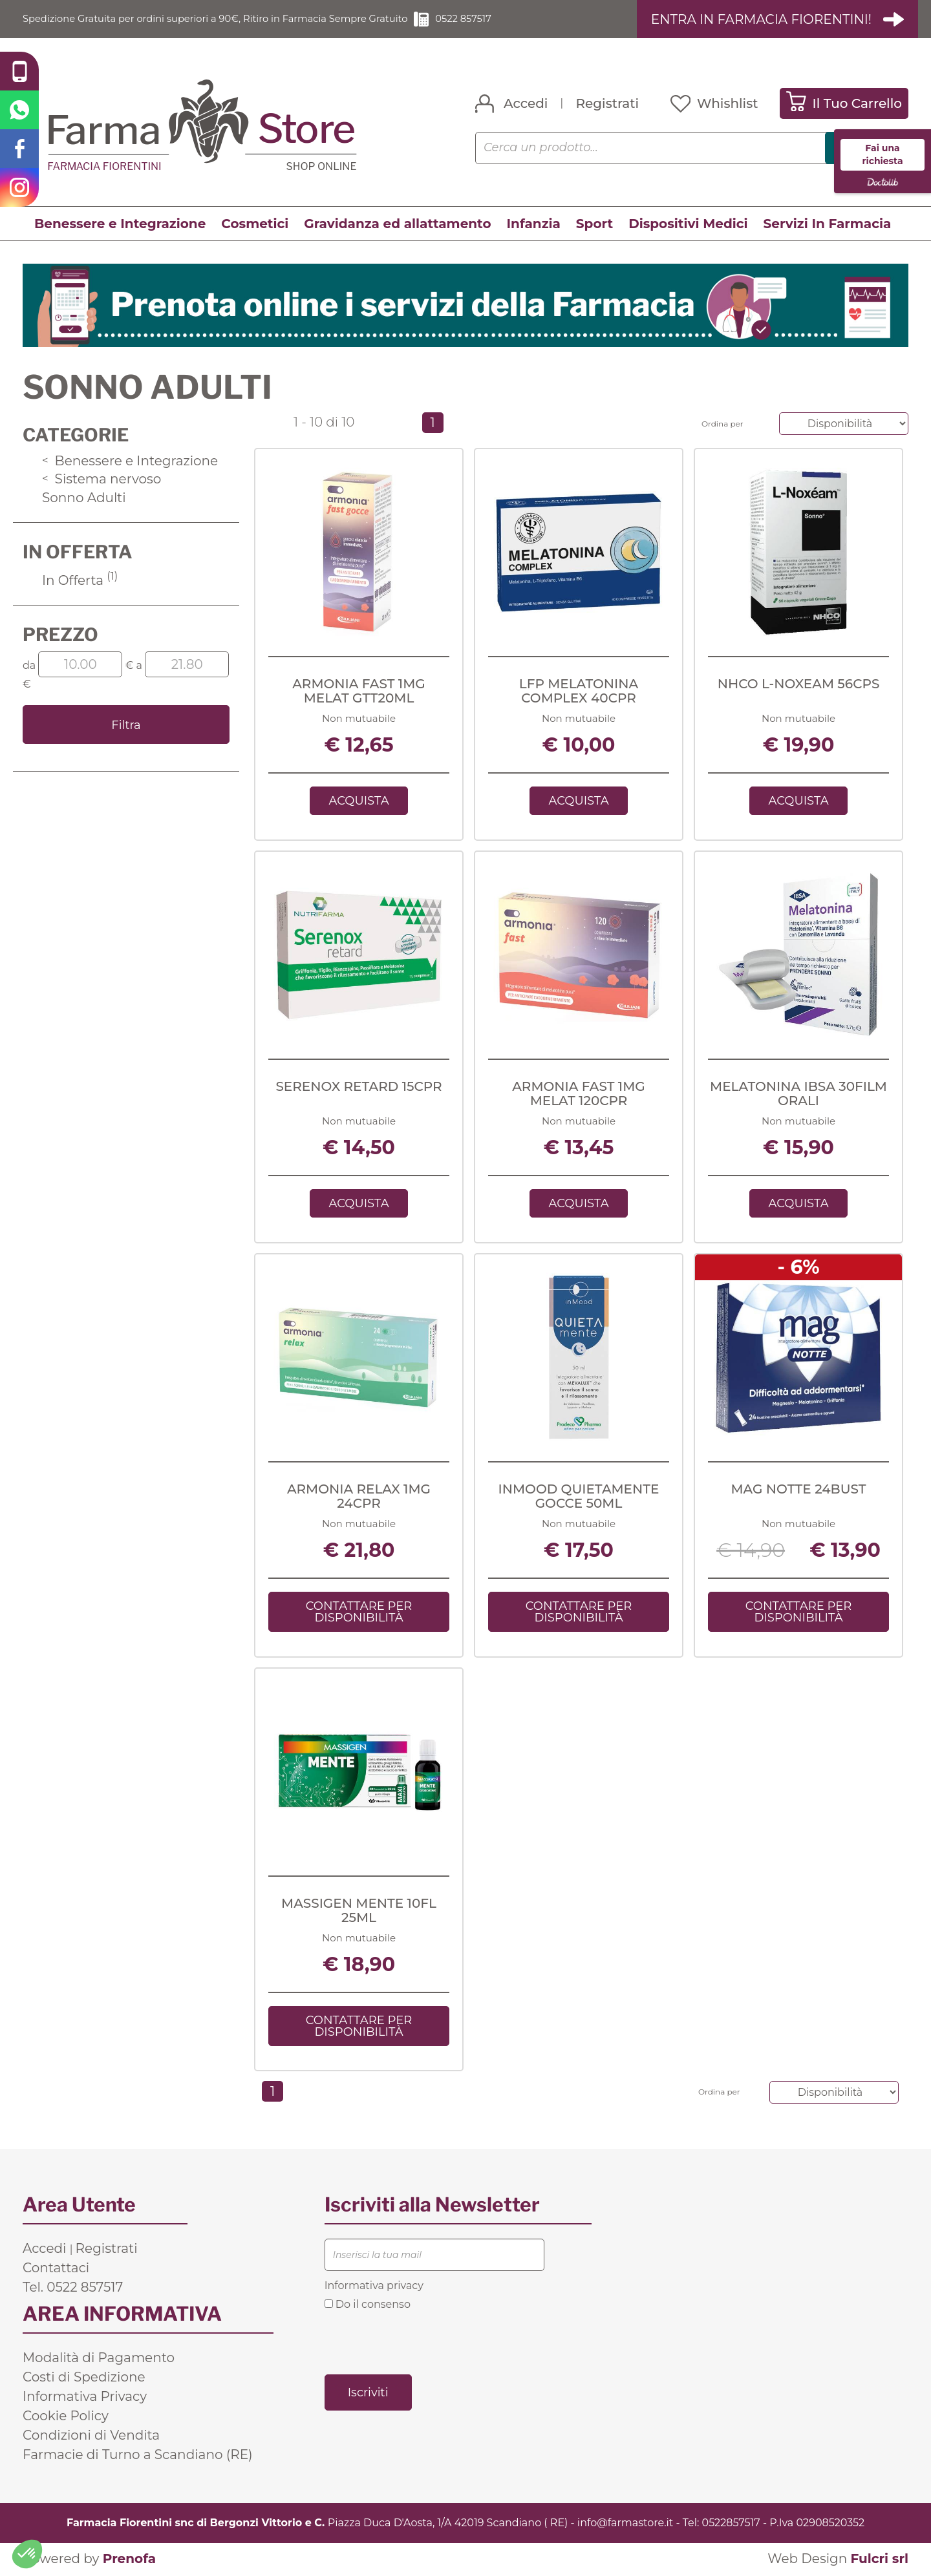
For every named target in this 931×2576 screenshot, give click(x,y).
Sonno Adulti (84, 497)
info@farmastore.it (625, 2524)
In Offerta (80, 580)
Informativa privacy (374, 2287)
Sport (594, 224)
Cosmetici (254, 224)
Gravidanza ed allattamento (397, 224)
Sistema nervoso (101, 479)
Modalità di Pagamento (99, 2359)
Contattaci (56, 2269)
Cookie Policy (66, 2417)
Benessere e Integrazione (120, 224)
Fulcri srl (879, 2560)
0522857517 (731, 2524)
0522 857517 (501, 19)
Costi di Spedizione (84, 2378)
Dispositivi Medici (687, 224)
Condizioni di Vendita (91, 2436)
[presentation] (423, 2342)
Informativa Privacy (85, 2397)
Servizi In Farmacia (828, 224)
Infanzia (534, 224)
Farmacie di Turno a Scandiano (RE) (138, 2456)
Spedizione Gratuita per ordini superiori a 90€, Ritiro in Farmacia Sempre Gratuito (233, 19)
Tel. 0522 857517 (73, 2288)
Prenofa (129, 2560)
